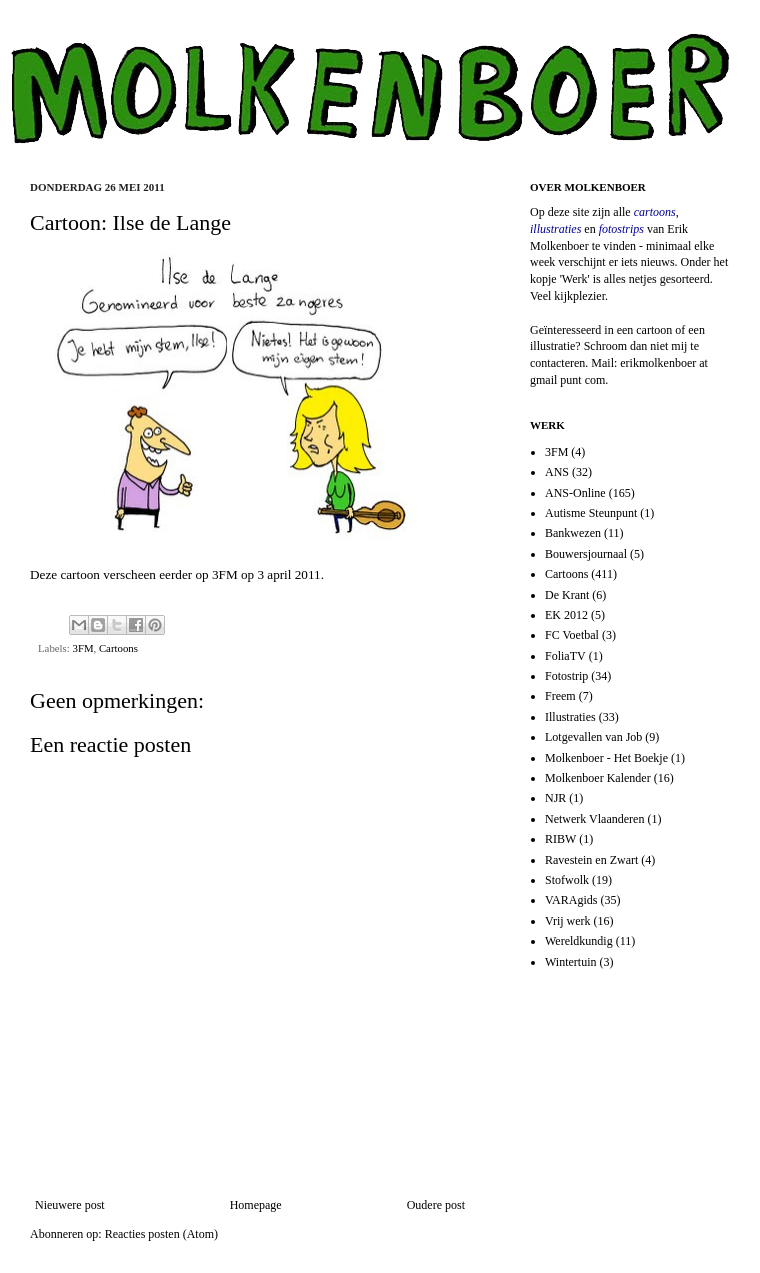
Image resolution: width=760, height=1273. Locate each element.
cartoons (655, 212)
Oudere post (436, 1205)
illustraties (555, 229)
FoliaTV (565, 656)
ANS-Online (575, 493)
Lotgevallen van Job (593, 737)
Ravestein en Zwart (591, 860)
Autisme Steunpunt (591, 513)
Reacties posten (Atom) (161, 1234)
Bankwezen (573, 533)
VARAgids (571, 900)
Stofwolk (567, 880)
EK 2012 (566, 615)
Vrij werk (568, 921)
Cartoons (118, 648)
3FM (225, 574)
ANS (557, 472)
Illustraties (570, 717)
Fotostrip (566, 676)
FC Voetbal (572, 635)
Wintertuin (571, 962)
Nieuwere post (70, 1205)
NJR (555, 798)
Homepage (256, 1205)
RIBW (560, 839)
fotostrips (621, 229)
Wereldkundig (579, 941)
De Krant (567, 595)
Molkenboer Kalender (598, 778)
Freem (560, 696)
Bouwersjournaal (586, 554)
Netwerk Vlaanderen (594, 819)
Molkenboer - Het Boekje (606, 758)
